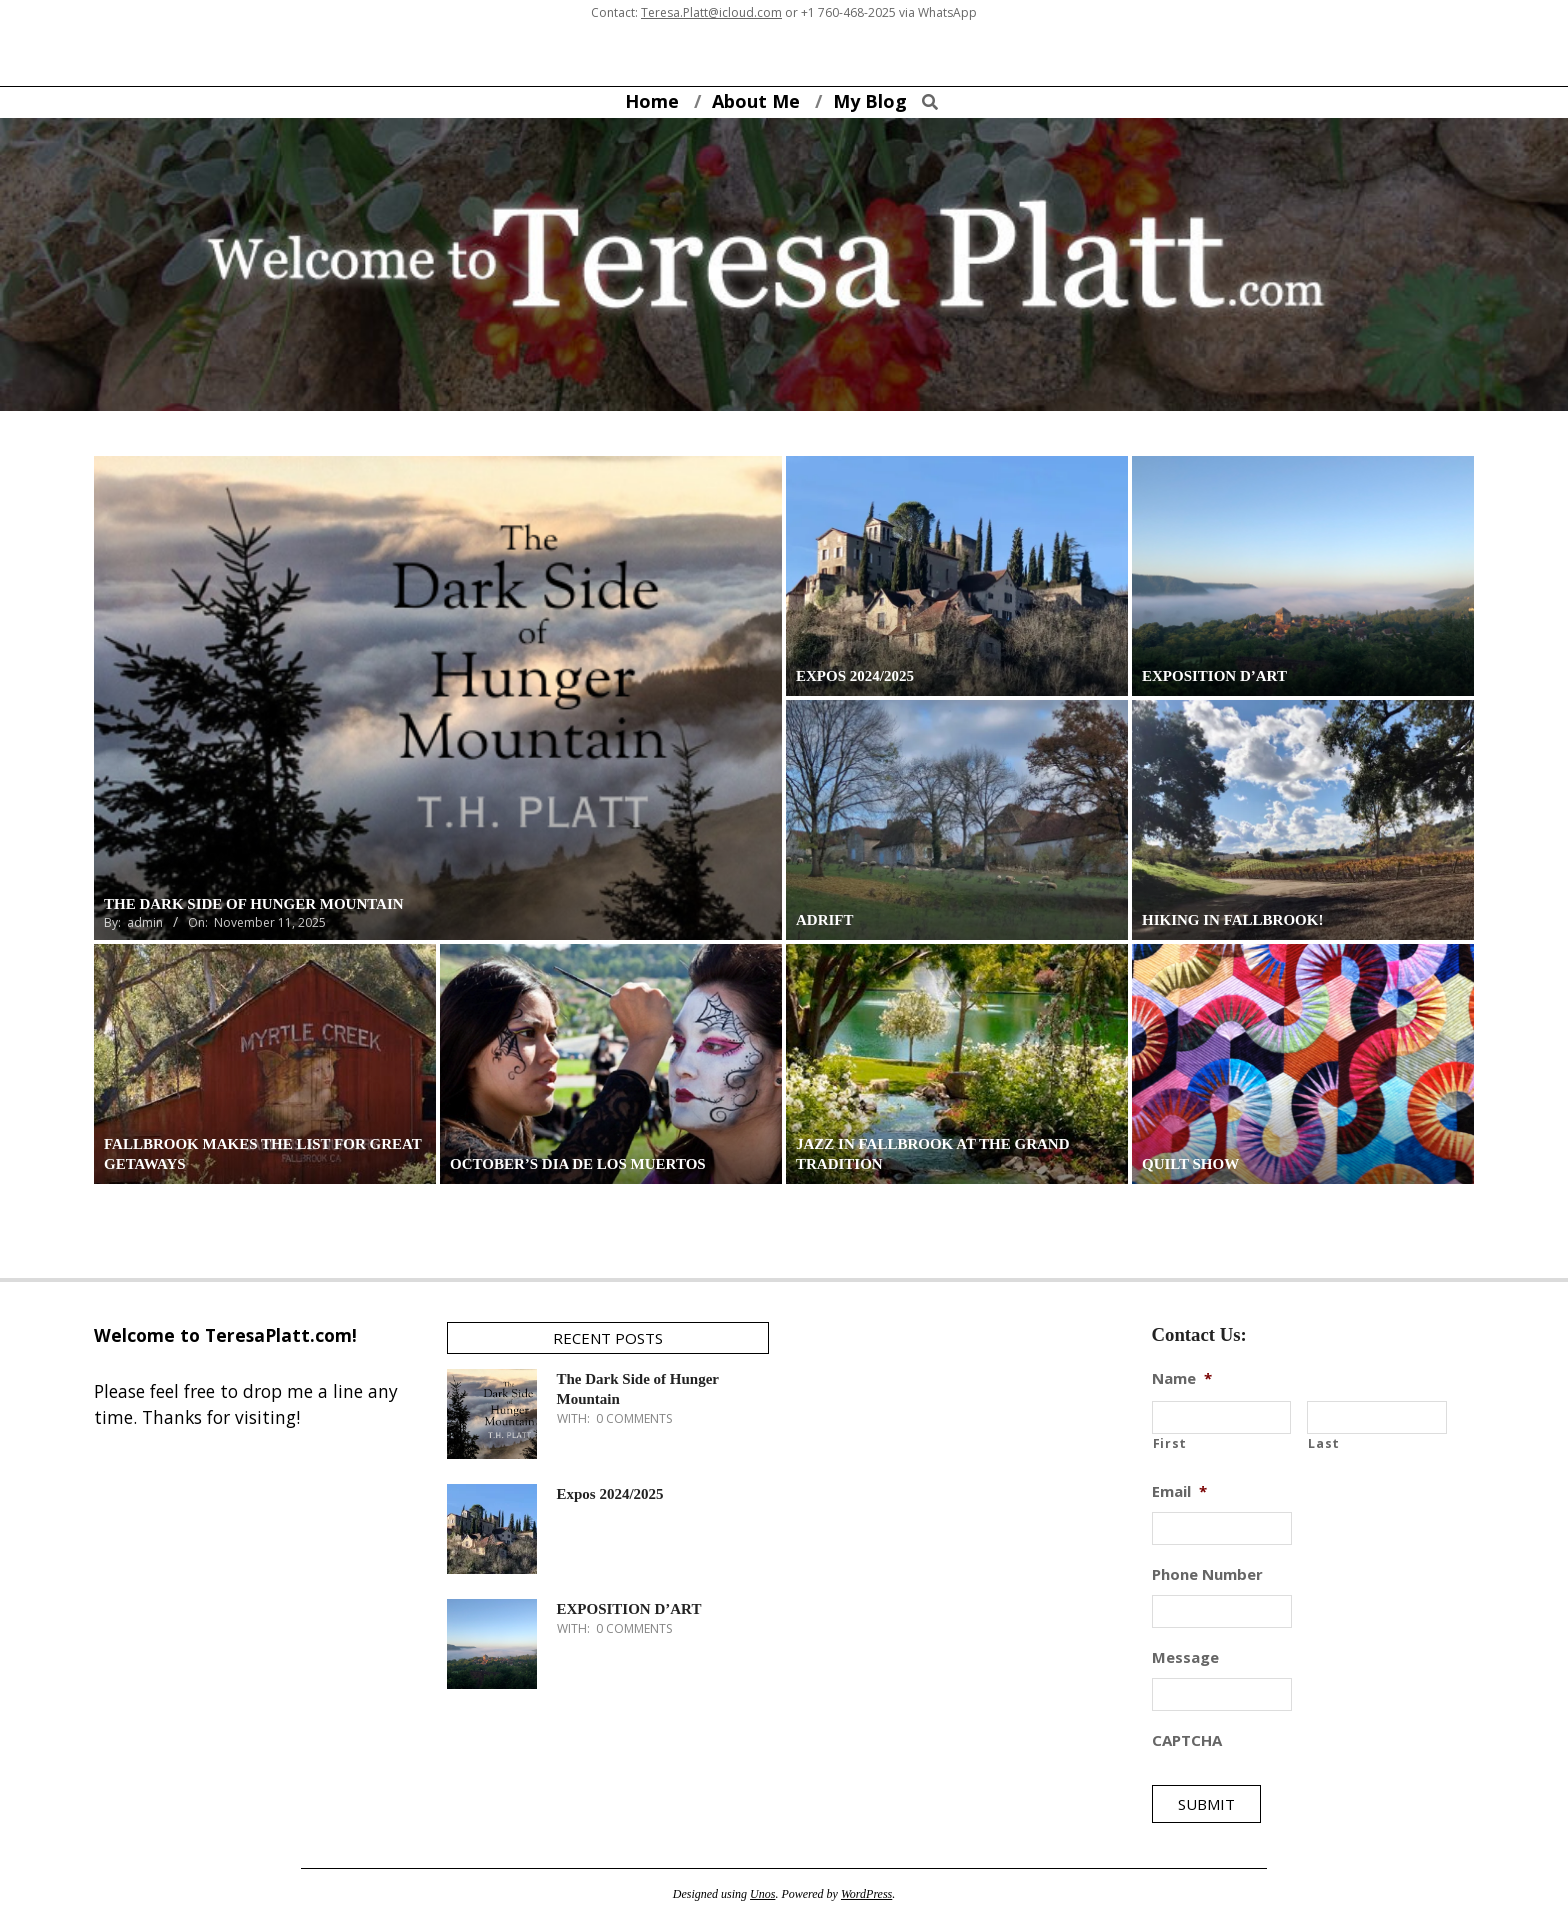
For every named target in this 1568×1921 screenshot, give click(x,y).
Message (1185, 1657)
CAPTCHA (1187, 1740)
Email (1179, 1491)
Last (1324, 1443)
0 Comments (634, 1418)
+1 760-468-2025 (848, 12)
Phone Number (1207, 1574)
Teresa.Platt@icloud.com (711, 12)
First (1170, 1443)
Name (1182, 1378)
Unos (762, 1894)
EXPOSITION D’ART (629, 1609)
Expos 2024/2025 (610, 1494)
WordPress (866, 1894)
